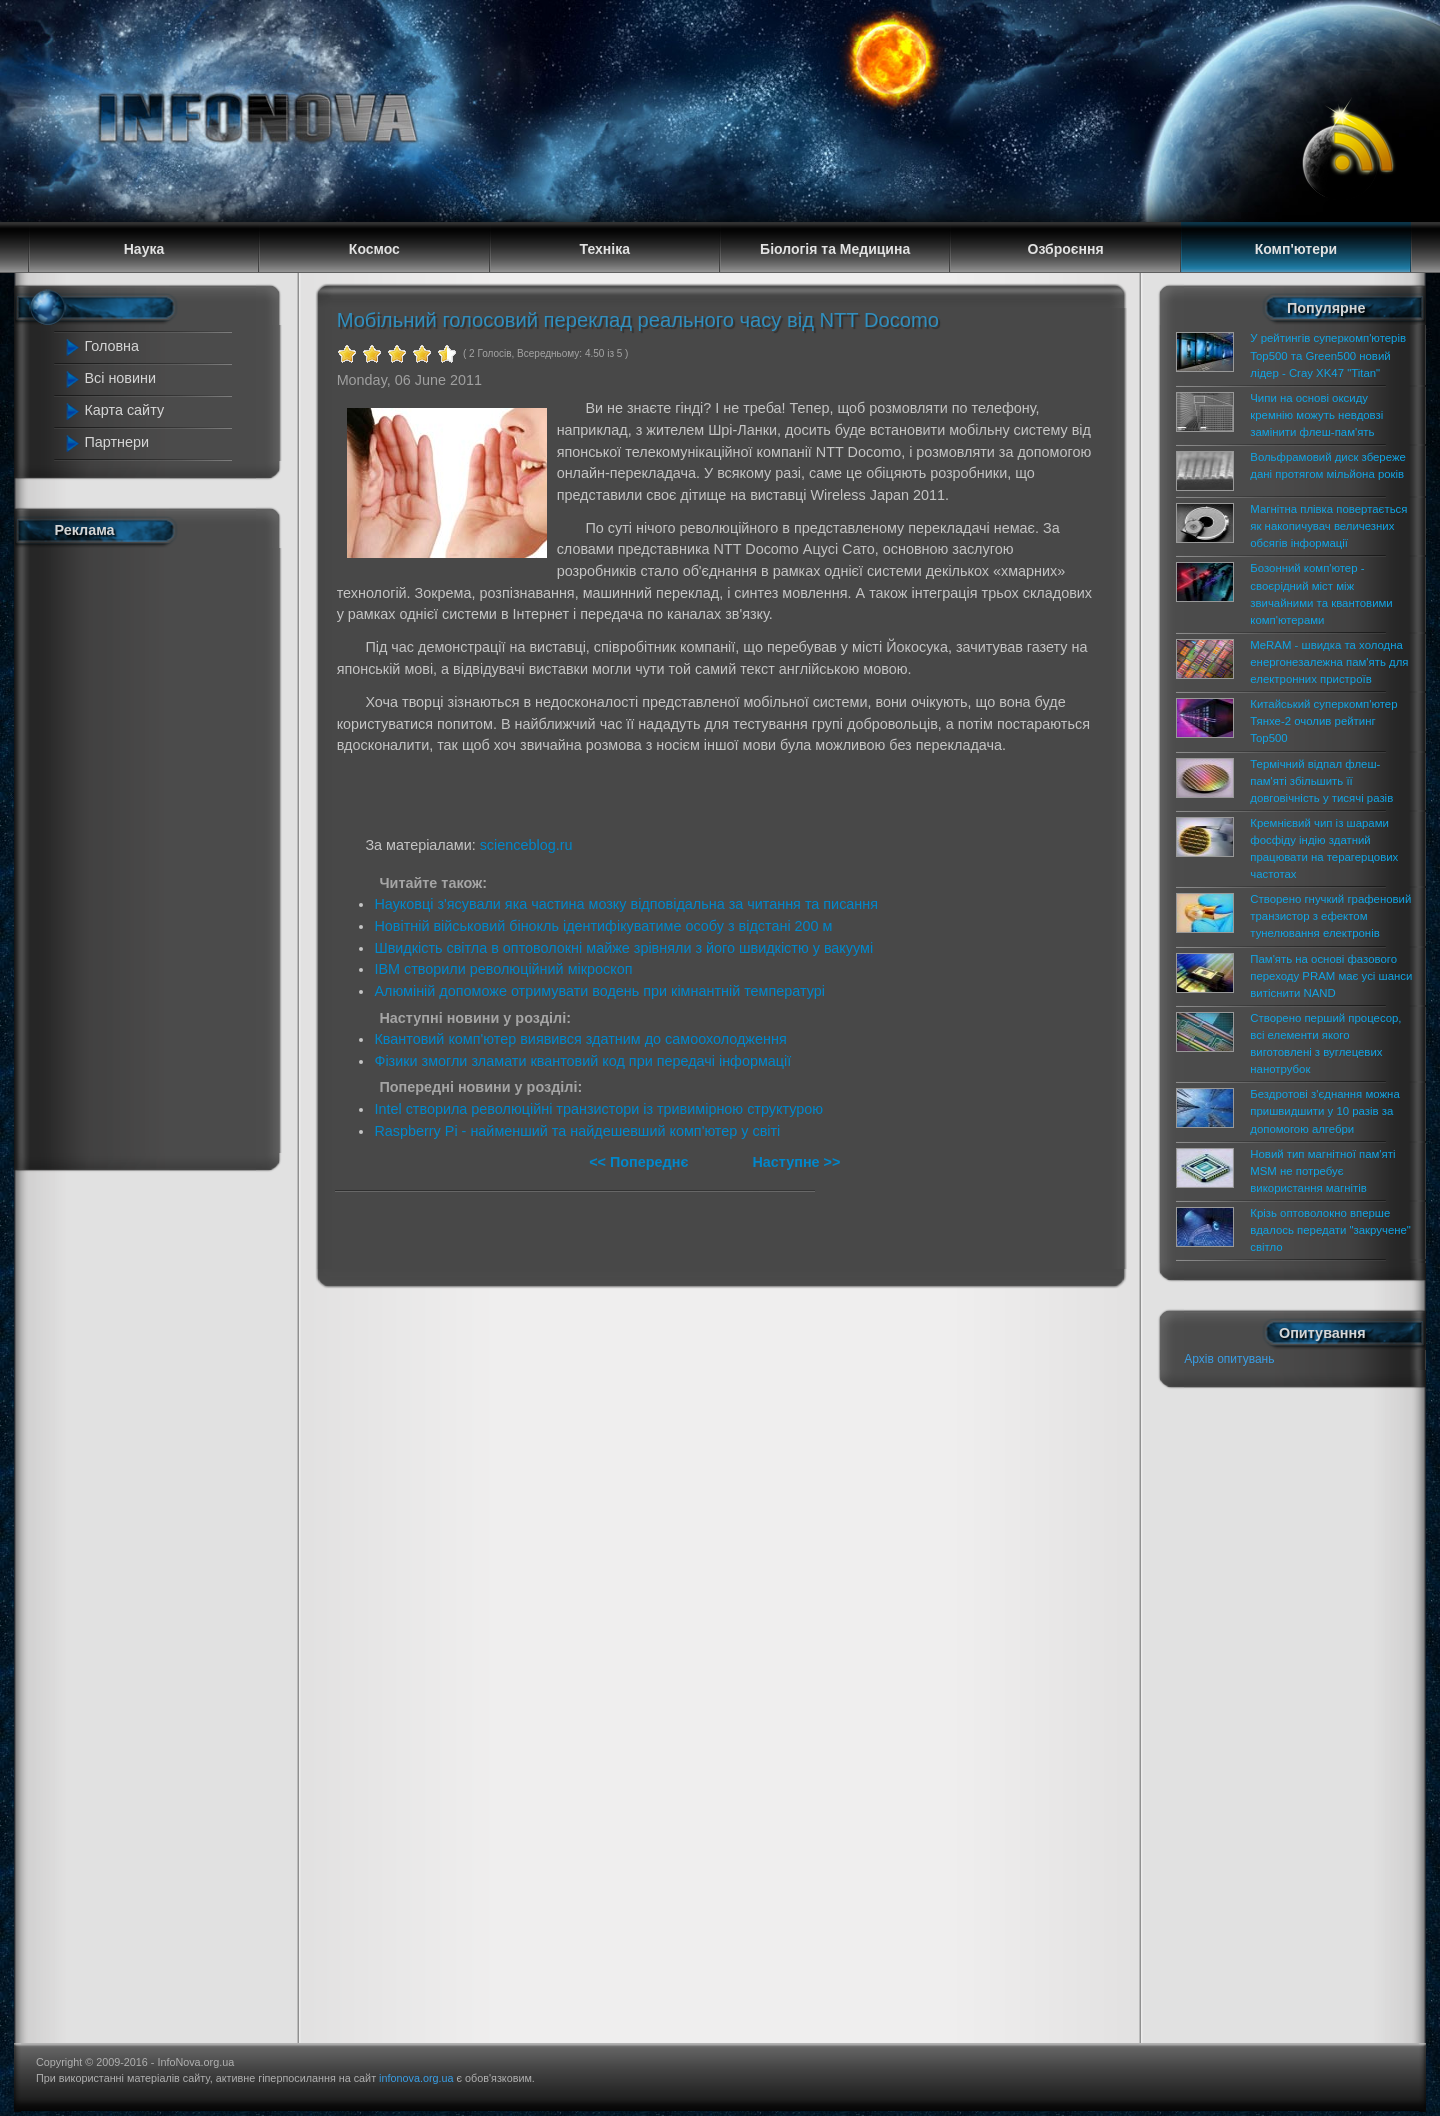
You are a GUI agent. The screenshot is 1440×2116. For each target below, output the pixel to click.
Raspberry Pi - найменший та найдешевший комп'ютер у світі (577, 1131)
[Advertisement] (150, 853)
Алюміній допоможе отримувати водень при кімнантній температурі (599, 991)
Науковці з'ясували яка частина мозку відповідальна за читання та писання (626, 904)
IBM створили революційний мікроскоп (503, 969)
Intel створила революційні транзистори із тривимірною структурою (598, 1109)
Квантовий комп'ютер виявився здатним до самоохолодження (580, 1039)
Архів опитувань (1229, 1359)
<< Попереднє (640, 1162)
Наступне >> (796, 1162)
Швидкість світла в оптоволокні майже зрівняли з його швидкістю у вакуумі (623, 948)
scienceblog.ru (526, 845)
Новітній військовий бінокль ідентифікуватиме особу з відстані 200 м (603, 926)
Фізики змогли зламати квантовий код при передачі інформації (582, 1061)
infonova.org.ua (416, 2078)
